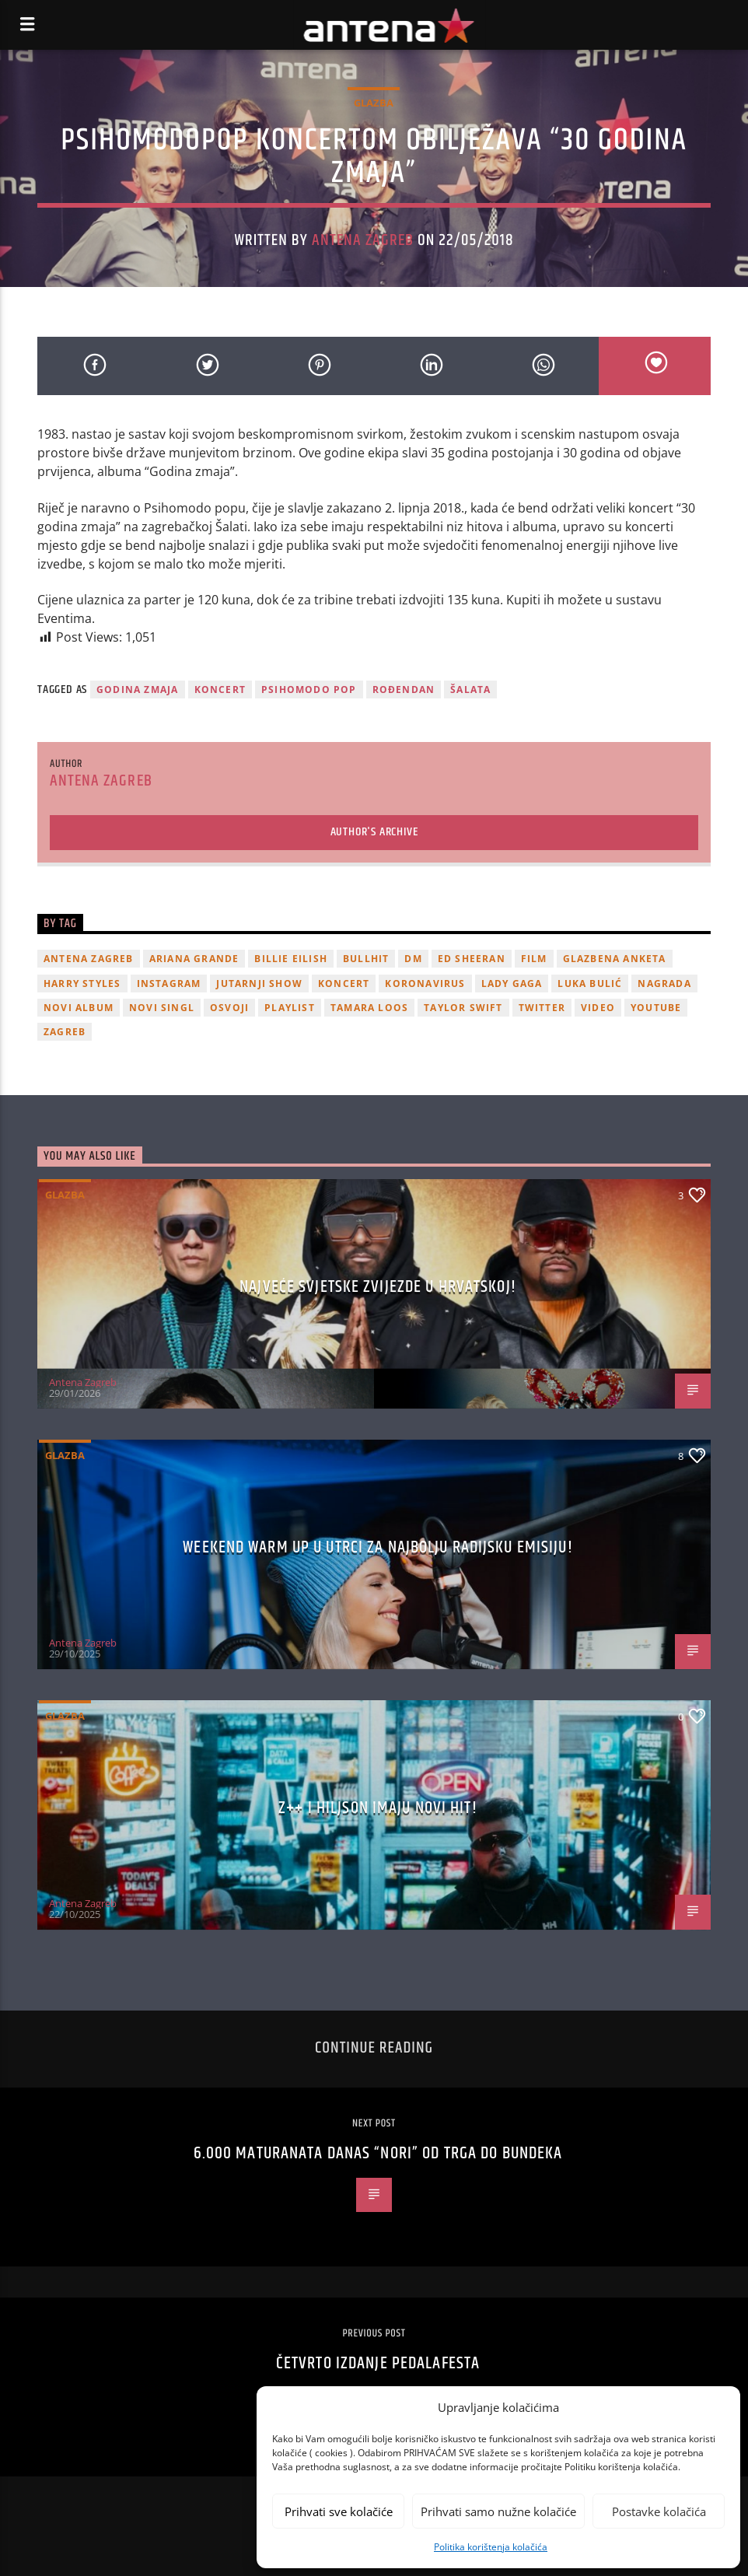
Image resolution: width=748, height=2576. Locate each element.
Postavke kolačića (659, 2511)
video (598, 1007)
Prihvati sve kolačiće (339, 2511)
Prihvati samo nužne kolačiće (498, 2511)
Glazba (373, 103)
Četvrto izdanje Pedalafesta (378, 2363)
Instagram (169, 983)
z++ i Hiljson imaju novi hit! (377, 1808)
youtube (656, 1007)
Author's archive (374, 832)
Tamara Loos (369, 1007)
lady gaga (512, 983)
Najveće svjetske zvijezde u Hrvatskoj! (377, 1286)
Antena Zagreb (363, 240)
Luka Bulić (590, 983)
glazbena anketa (614, 958)
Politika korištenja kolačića (490, 2546)
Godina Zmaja (137, 689)
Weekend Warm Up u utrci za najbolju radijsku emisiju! (377, 1547)
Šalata (470, 689)
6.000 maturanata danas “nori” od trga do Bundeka (378, 2153)
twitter (542, 1007)
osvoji (229, 1007)
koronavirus (425, 983)
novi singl (161, 1007)
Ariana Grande (194, 958)
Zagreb (65, 1031)
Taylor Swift (463, 1007)
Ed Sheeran (471, 958)
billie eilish (290, 958)
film (534, 958)
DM (412, 958)
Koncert (220, 689)
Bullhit (366, 958)
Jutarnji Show (259, 983)
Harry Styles (82, 983)
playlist (289, 1007)
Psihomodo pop (309, 689)
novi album (79, 1007)
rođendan (403, 689)
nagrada (664, 983)
